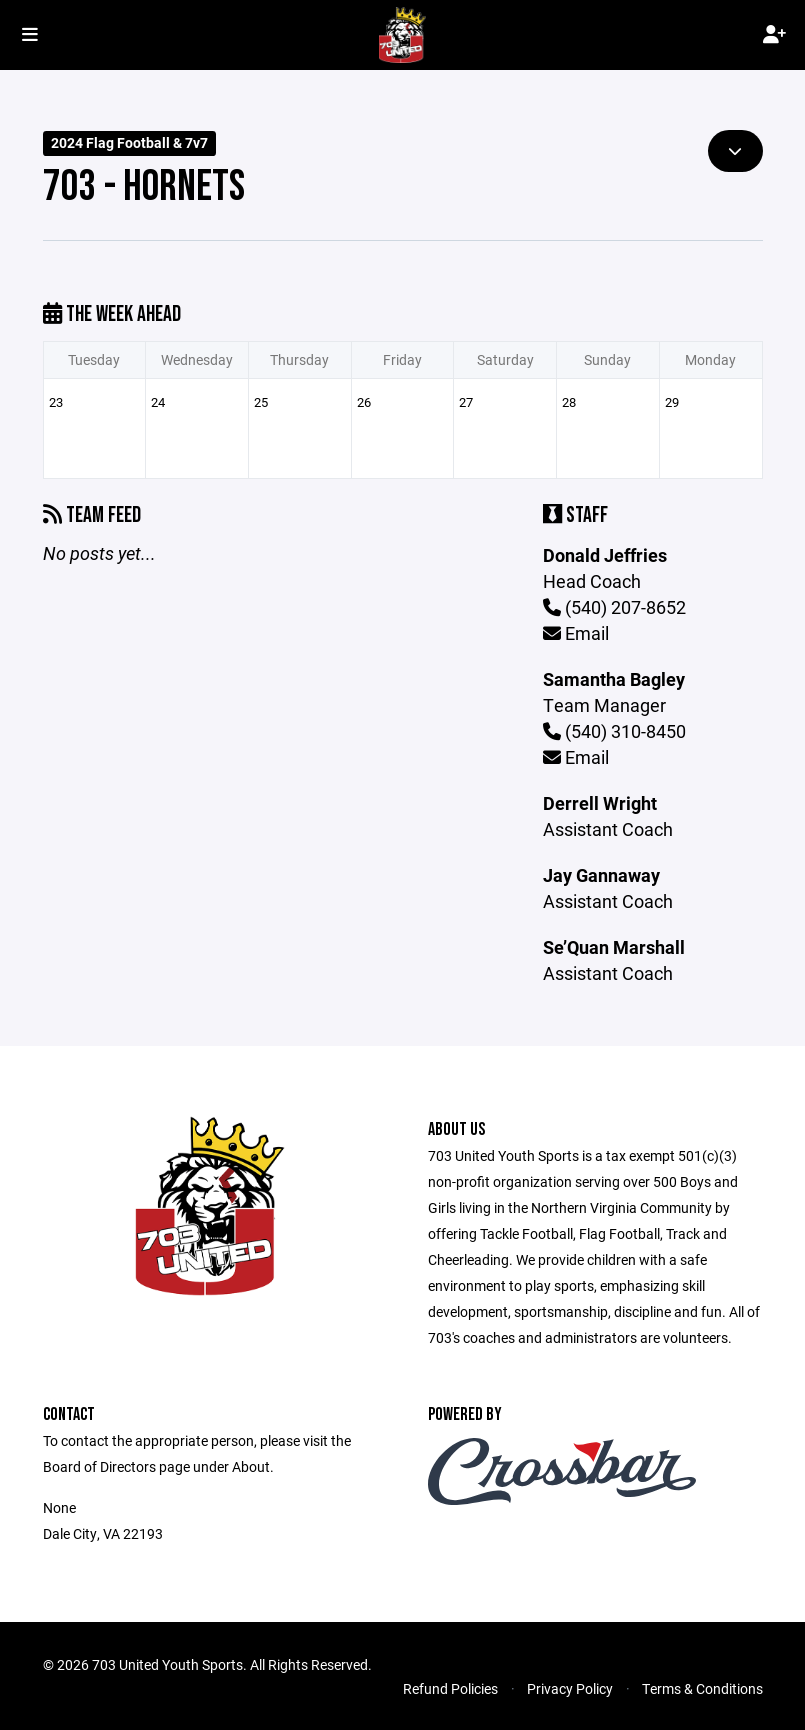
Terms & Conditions (702, 1688)
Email (576, 633)
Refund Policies (450, 1688)
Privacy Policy (570, 1688)
